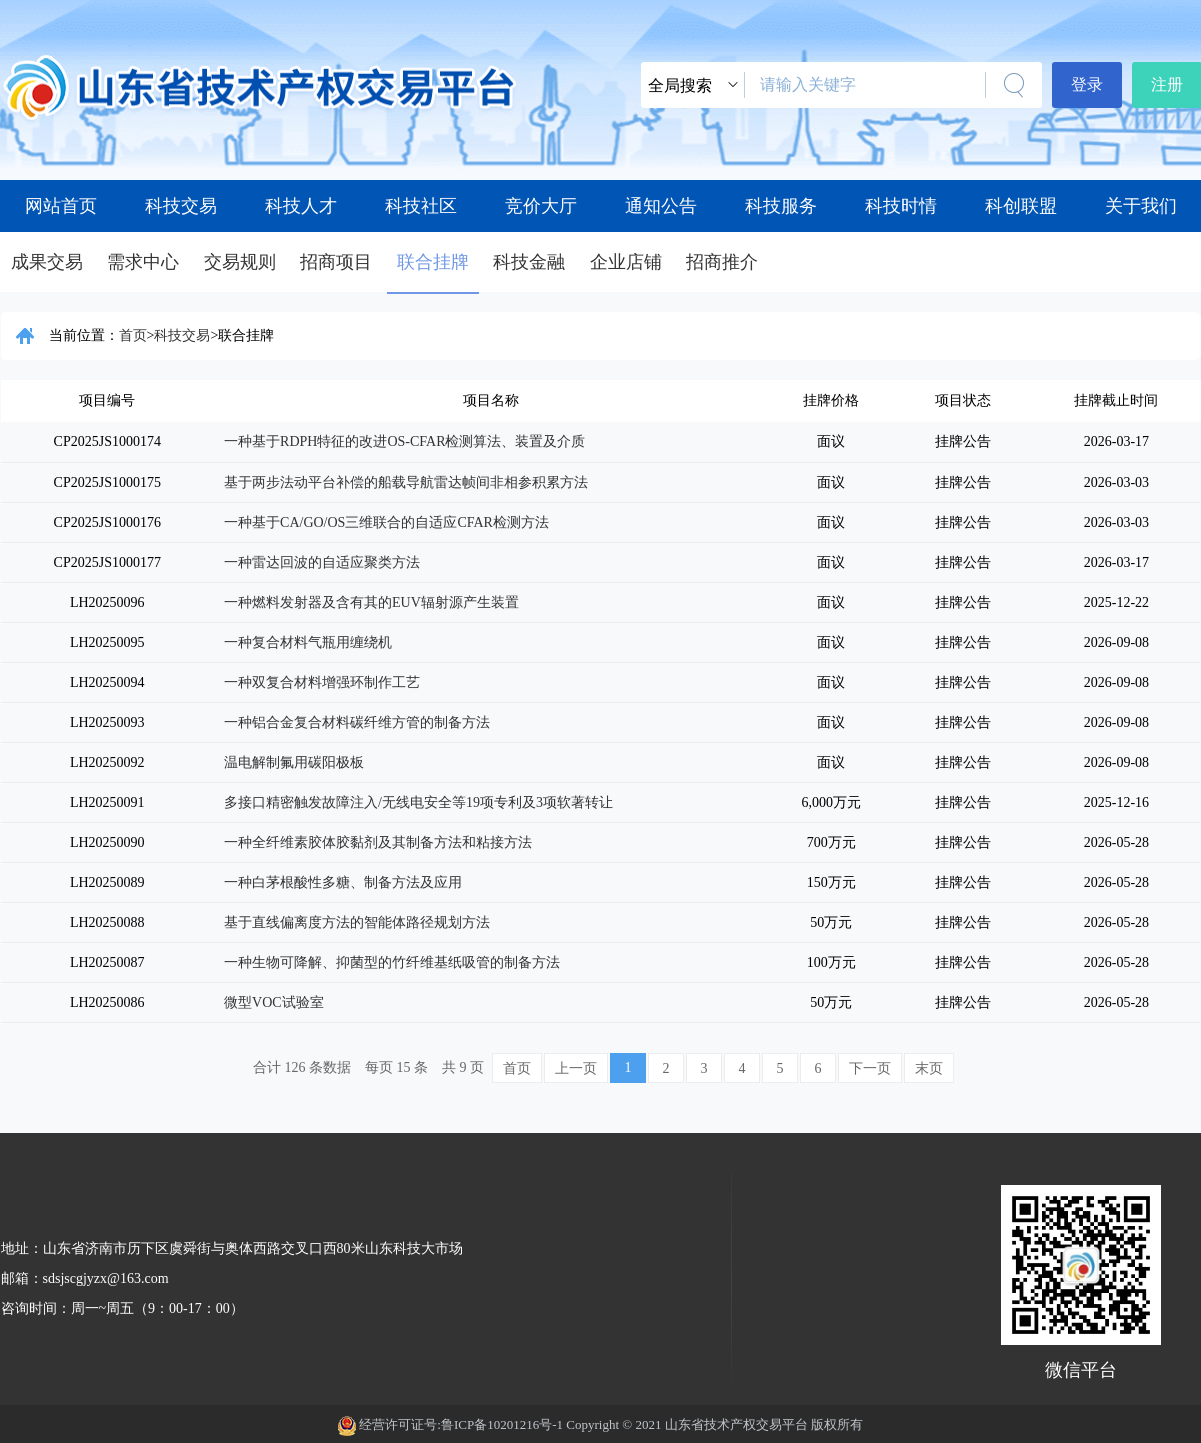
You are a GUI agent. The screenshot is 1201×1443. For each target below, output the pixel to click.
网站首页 (61, 206)
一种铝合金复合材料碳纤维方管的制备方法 (357, 722)
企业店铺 (626, 262)
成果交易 (47, 262)
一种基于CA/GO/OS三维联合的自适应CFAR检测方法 (386, 522)
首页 (133, 335)
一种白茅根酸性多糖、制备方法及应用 (343, 882)
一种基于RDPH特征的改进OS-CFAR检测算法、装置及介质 (404, 441)
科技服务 (781, 206)
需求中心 (143, 262)
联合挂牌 (433, 262)
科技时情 (901, 206)
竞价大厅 (541, 206)
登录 (1087, 84)
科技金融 (529, 262)
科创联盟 (1021, 206)
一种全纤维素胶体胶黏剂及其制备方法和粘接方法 (378, 842)
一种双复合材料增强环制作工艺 (322, 682)
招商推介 (722, 262)
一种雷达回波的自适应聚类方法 (322, 562)
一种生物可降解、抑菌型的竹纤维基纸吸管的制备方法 (392, 962)
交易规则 (240, 262)
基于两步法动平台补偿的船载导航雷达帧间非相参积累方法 (406, 482)
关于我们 (1141, 206)
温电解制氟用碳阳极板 (294, 762)
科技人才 (301, 206)
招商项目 (336, 262)
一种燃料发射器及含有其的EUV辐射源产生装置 (371, 602)
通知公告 (661, 206)
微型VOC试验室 (274, 1002)
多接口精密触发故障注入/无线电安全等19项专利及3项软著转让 (418, 802)
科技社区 (421, 206)
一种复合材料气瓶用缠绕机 (308, 642)
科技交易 (181, 206)
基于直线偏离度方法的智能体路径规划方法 (357, 922)
